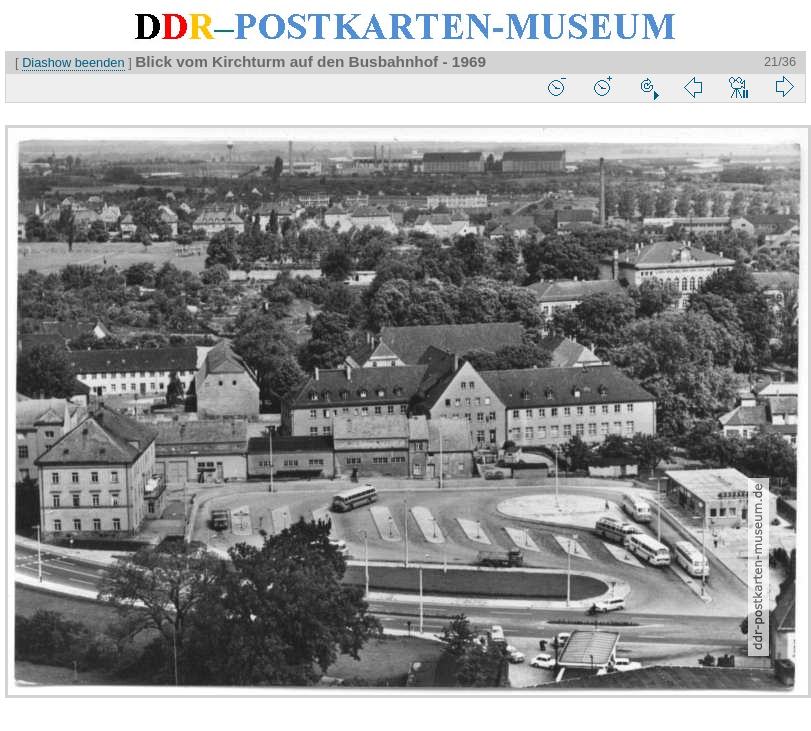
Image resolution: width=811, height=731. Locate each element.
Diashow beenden (73, 62)
